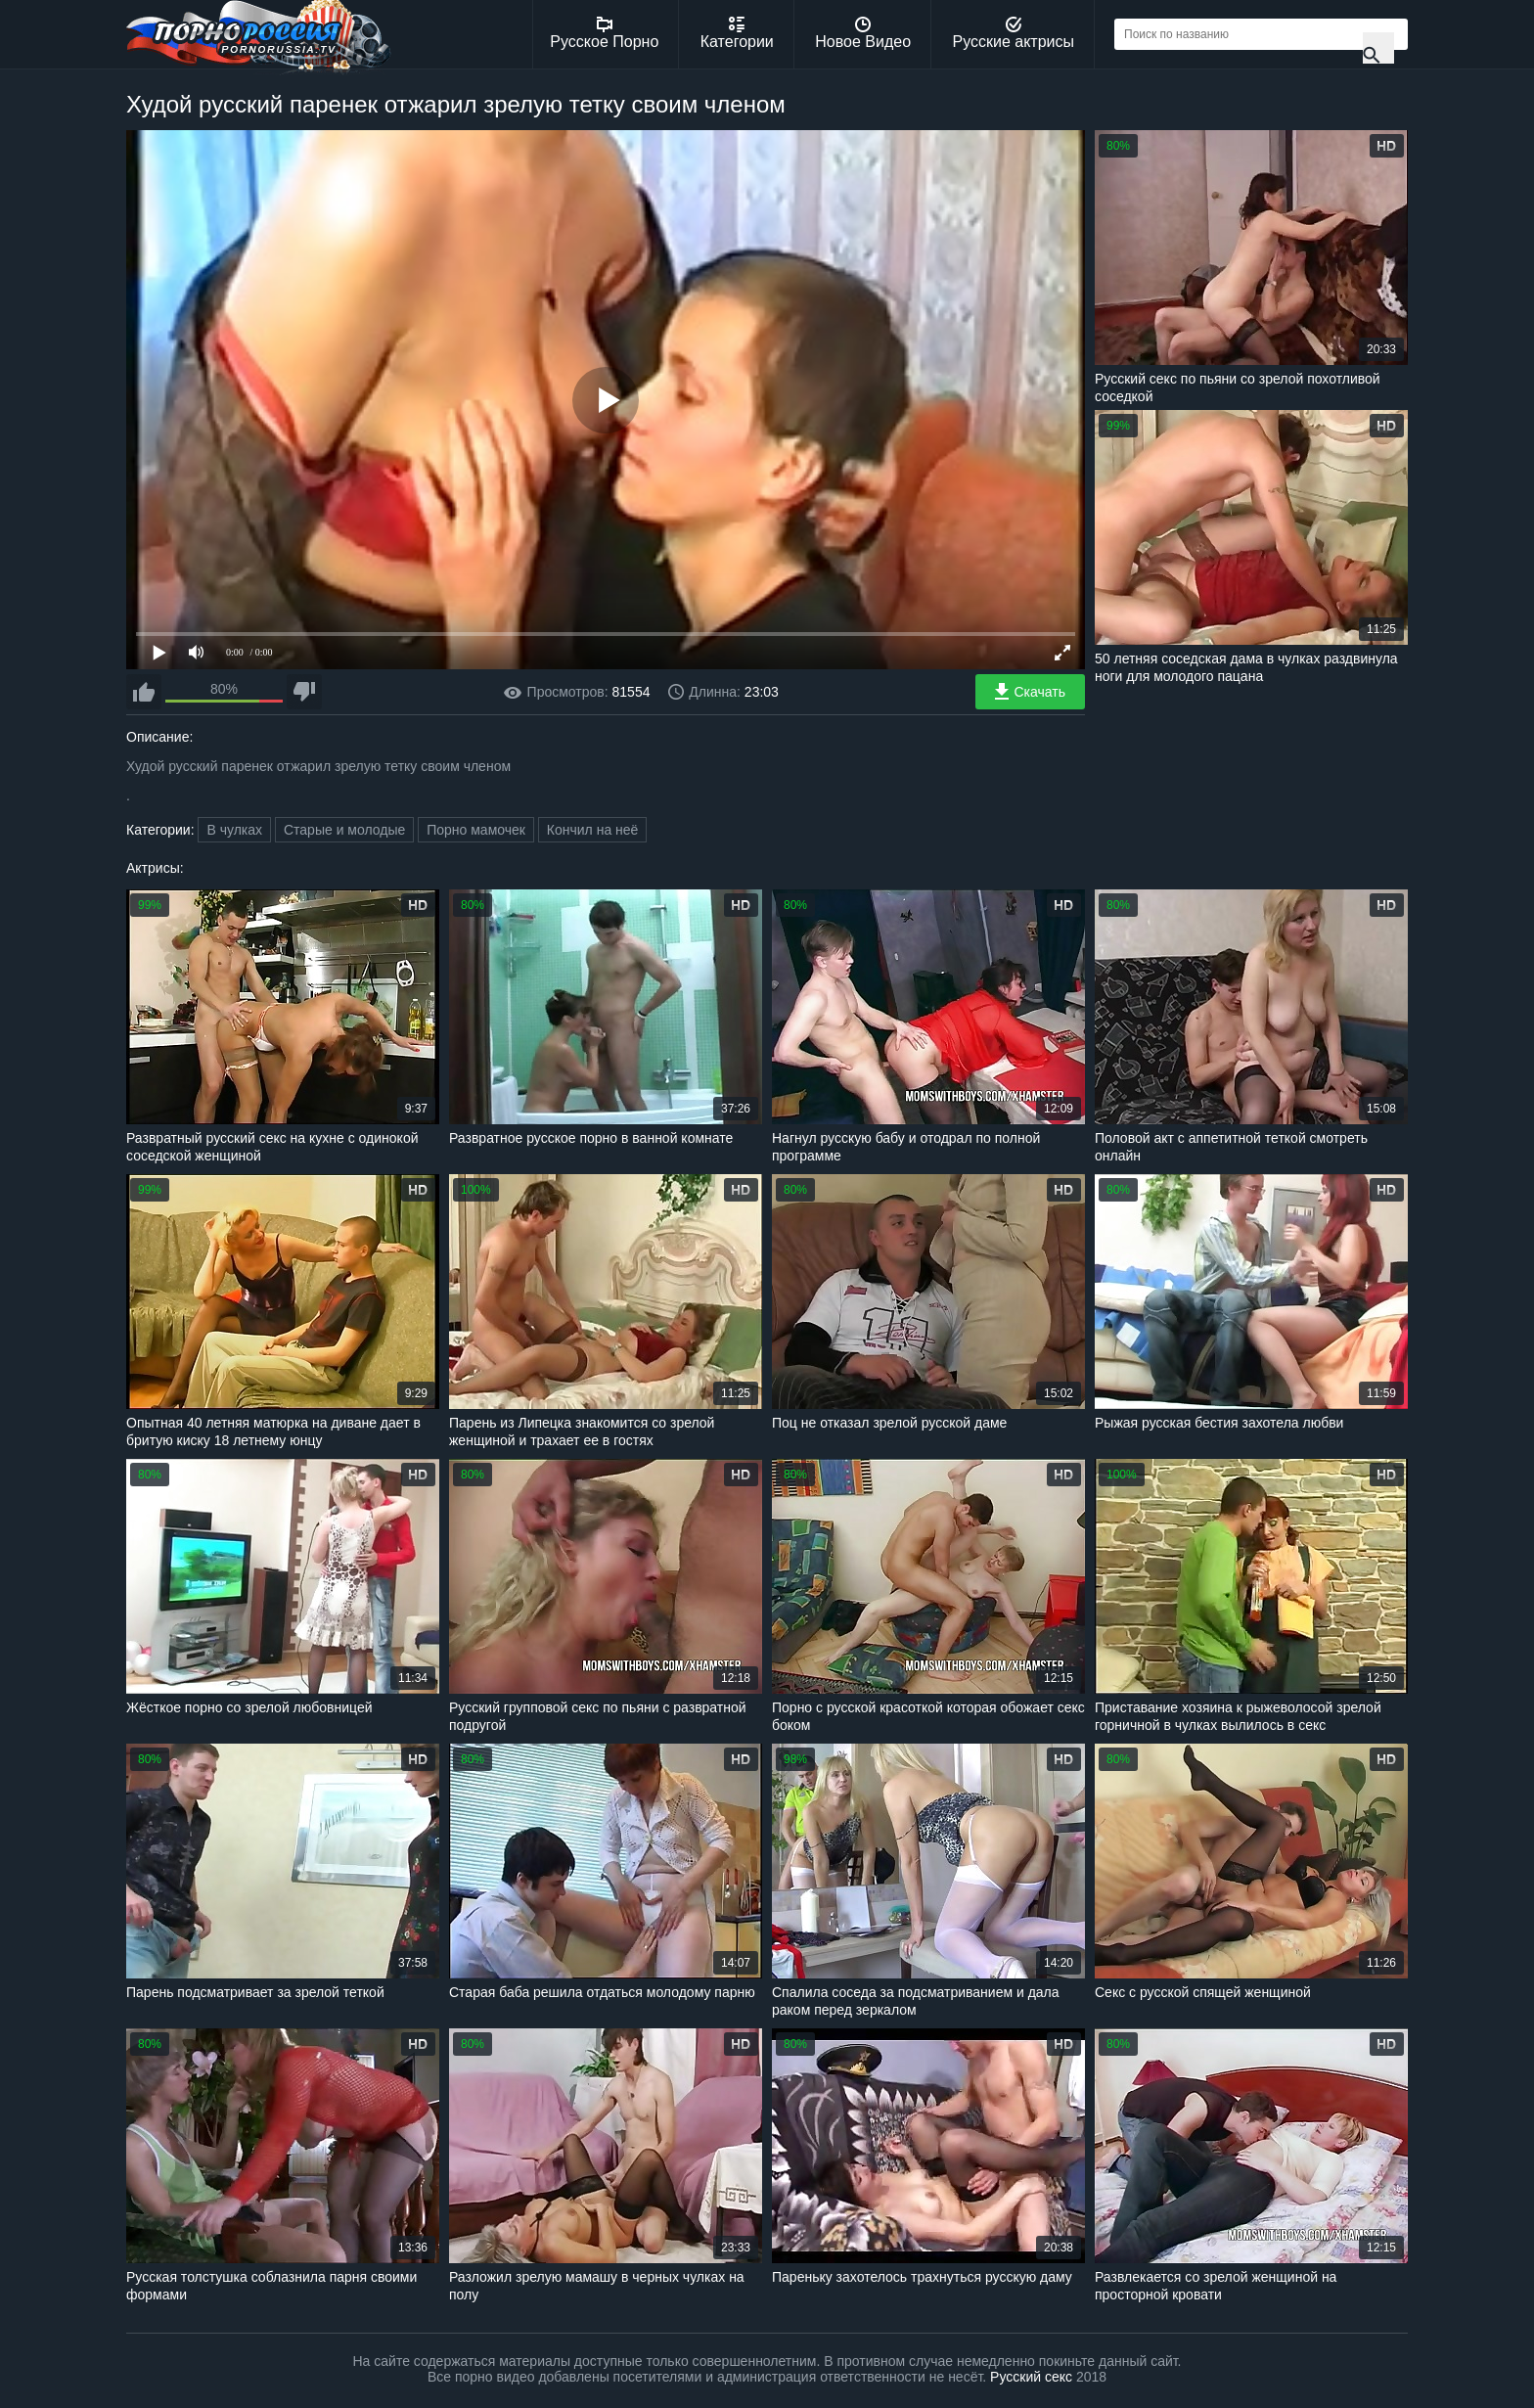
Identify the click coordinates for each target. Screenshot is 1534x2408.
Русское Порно (604, 33)
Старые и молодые (344, 830)
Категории (737, 33)
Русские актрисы (1013, 33)
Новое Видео (863, 33)
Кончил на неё (593, 830)
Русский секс (1031, 2377)
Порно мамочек (476, 830)
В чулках (234, 830)
